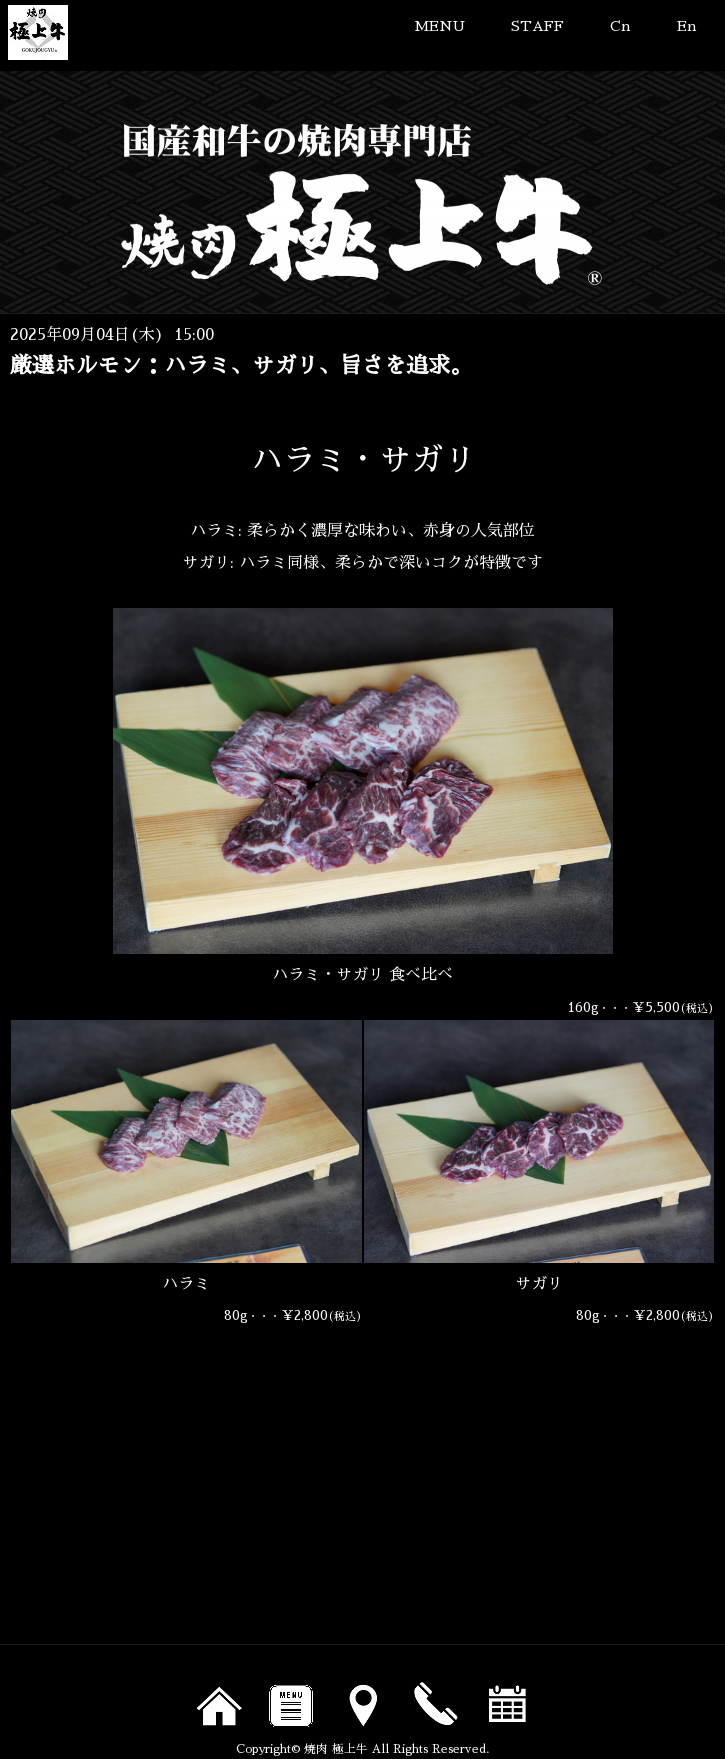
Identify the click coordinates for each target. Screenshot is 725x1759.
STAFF (537, 26)
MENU (439, 26)
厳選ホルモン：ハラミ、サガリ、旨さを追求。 (241, 366)
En (687, 26)
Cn (620, 26)
